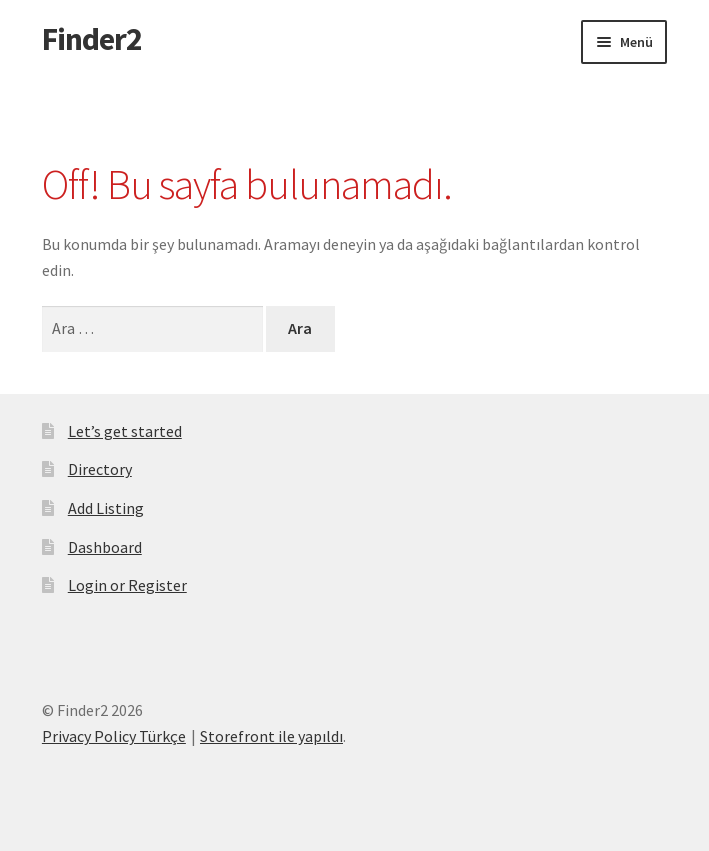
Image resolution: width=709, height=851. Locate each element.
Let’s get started (125, 431)
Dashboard (105, 547)
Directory (100, 469)
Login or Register (127, 585)
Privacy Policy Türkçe (114, 736)
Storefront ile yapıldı (271, 736)
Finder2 (92, 39)
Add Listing (106, 508)
